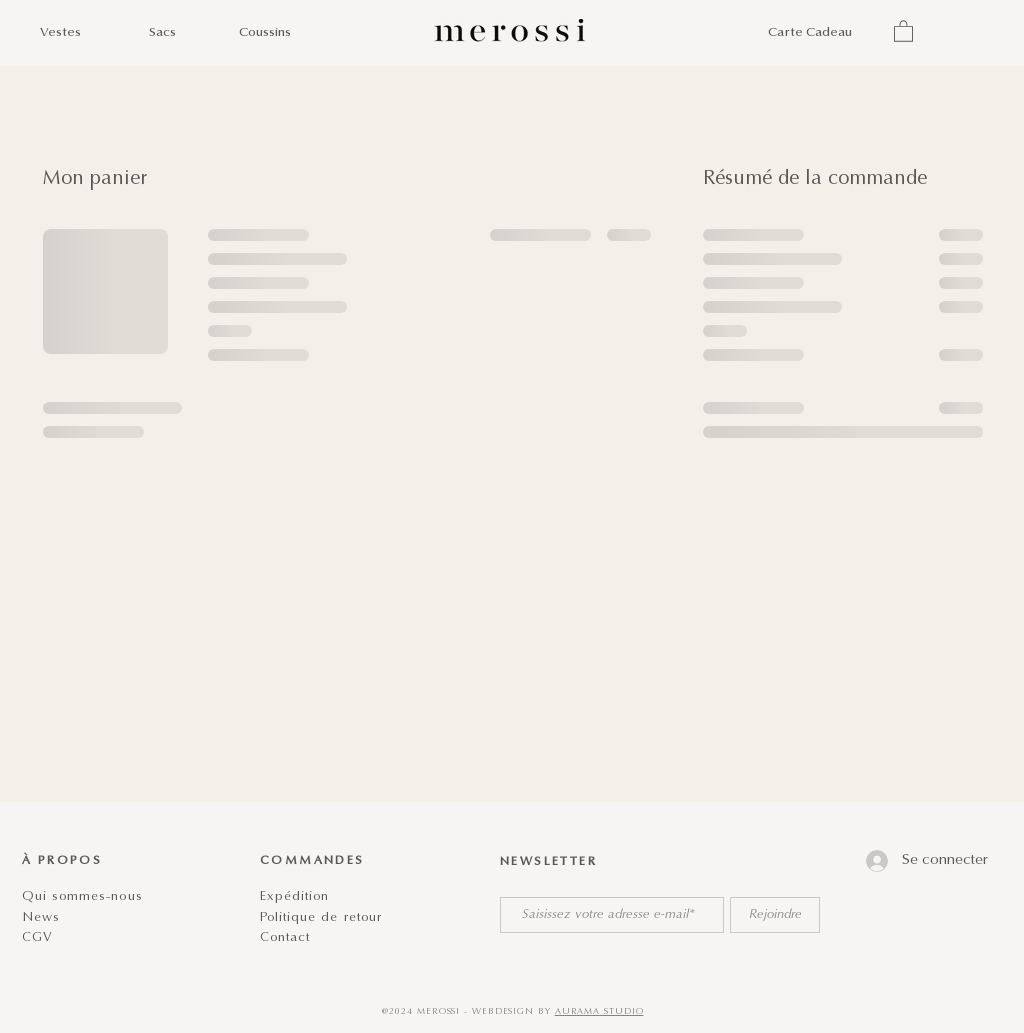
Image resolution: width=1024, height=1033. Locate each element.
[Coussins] (264, 33)
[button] (903, 30)
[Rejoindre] (775, 915)
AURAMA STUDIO (599, 1011)
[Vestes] (60, 33)
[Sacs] (162, 33)
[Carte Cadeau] (810, 33)
